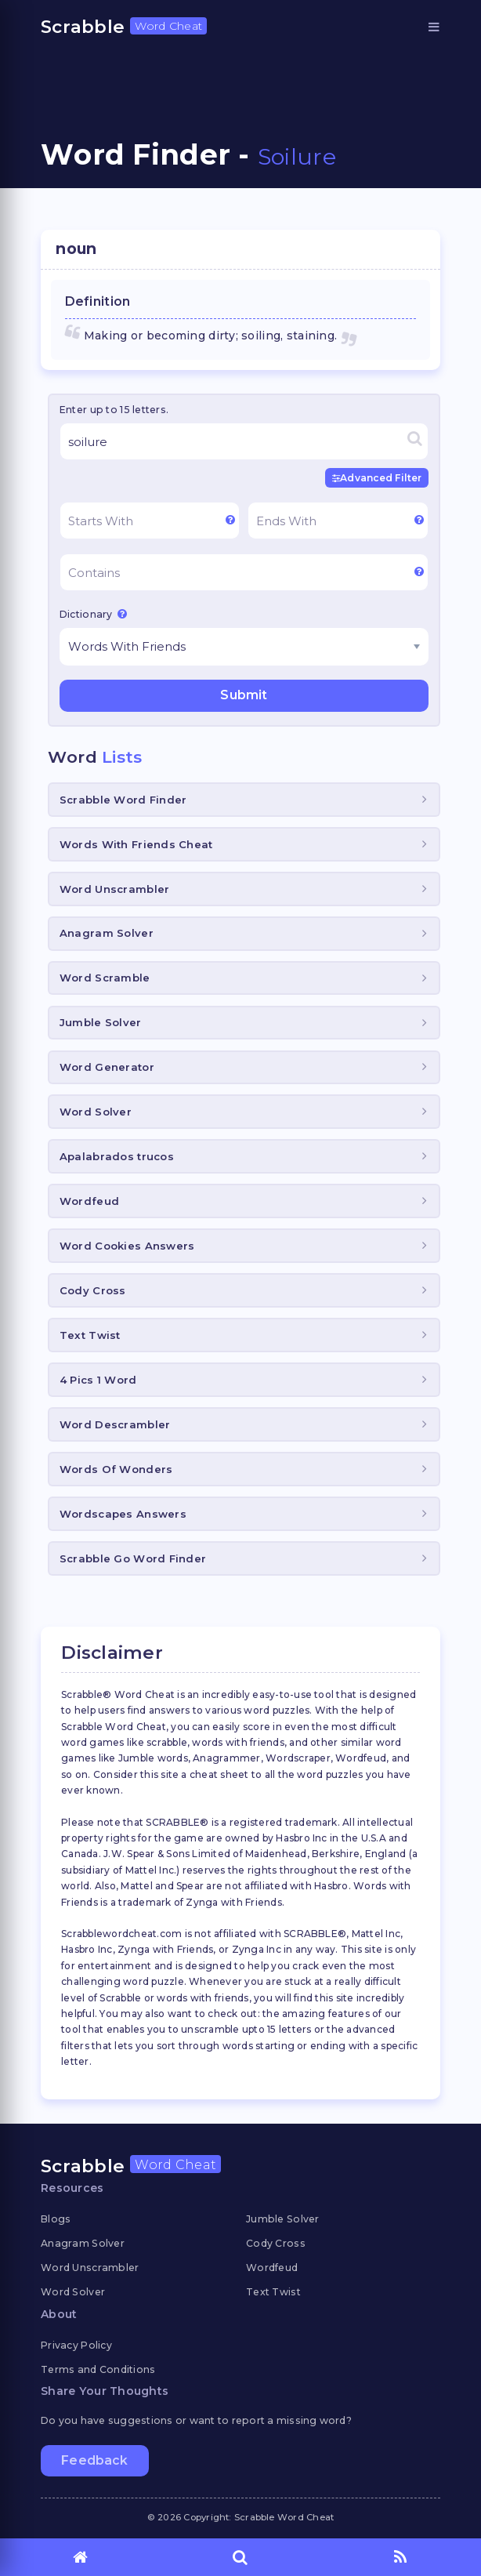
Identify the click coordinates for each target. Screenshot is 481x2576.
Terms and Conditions (98, 2369)
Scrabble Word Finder (123, 799)
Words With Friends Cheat (136, 844)
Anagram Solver (107, 933)
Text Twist (90, 1335)
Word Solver (96, 1111)
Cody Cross (93, 1290)
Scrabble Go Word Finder (133, 1558)
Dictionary (93, 614)
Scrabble (124, 27)
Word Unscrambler (114, 889)
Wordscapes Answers (123, 1514)
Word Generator (107, 1067)
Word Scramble (105, 977)
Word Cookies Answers (127, 1245)
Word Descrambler (115, 1424)
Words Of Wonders (116, 1469)
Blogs (56, 2219)
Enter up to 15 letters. (114, 409)
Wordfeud (89, 1201)
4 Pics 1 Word (98, 1379)
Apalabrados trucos (117, 1156)
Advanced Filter (376, 478)
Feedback (94, 2460)
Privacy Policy (76, 2345)
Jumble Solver (101, 1022)
